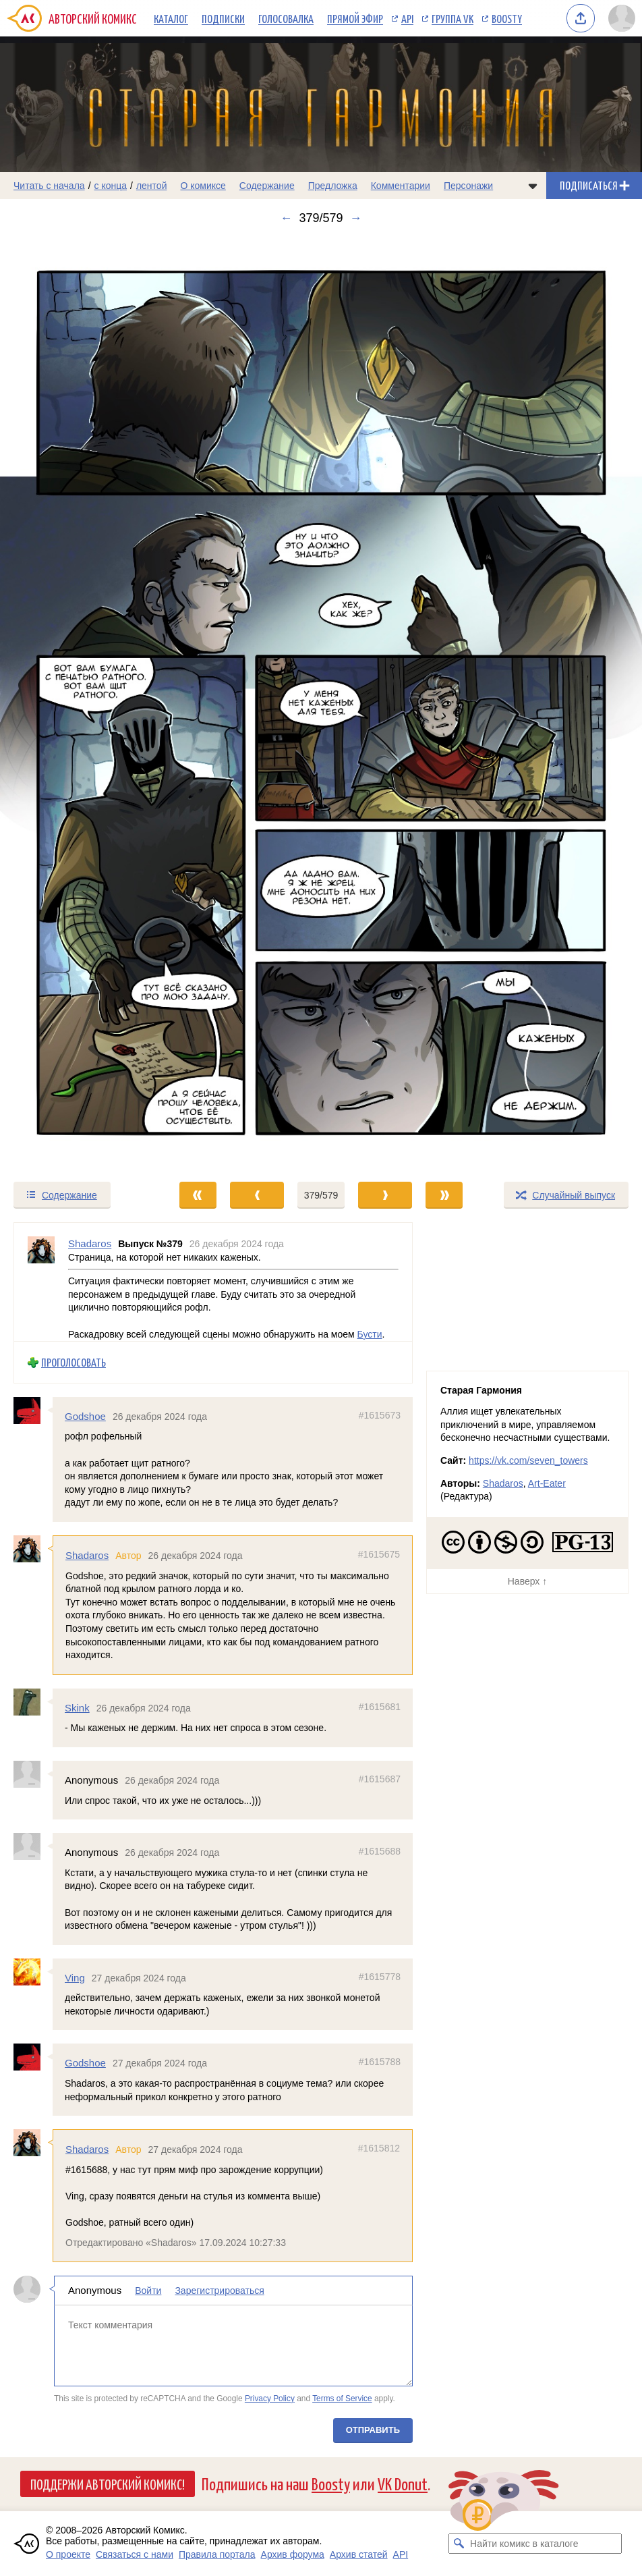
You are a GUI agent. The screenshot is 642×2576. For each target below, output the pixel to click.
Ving (75, 1977)
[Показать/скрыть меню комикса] (532, 185)
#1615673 (380, 1415)
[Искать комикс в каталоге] (458, 2543)
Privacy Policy (270, 2398)
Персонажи (468, 185)
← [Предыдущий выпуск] (286, 218)
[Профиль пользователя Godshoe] (33, 1410)
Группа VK (452, 18)
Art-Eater (547, 1483)
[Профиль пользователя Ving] (33, 1971)
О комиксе (202, 185)
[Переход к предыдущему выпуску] (80, 702)
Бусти (369, 1334)
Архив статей (359, 2554)
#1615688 (380, 1851)
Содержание (267, 185)
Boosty (507, 18)
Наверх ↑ (527, 1581)
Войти (148, 2291)
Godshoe (85, 1416)
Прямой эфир (355, 18)
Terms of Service (342, 2398)
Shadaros (87, 1555)
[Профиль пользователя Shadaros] (41, 1281)
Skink (77, 1708)
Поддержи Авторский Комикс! (107, 2483)
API (407, 18)
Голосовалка (286, 18)
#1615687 (380, 1779)
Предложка (332, 185)
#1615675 (379, 1554)
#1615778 (380, 1976)
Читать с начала (49, 185)
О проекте (68, 2554)
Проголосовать (73, 1362)
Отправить (373, 2431)
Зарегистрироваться (219, 2291)
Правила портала (217, 2554)
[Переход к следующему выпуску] (321, 702)
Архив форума (292, 2554)
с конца (110, 185)
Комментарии (400, 185)
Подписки (223, 18)
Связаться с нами (134, 2554)
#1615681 (380, 1706)
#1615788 (380, 2062)
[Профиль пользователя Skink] (33, 1702)
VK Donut (403, 2483)
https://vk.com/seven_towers (528, 1460)
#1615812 (379, 2148)
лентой (151, 185)
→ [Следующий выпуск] (356, 218)
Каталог (171, 18)
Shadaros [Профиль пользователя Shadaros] (89, 1243)
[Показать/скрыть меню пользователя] (622, 18)
